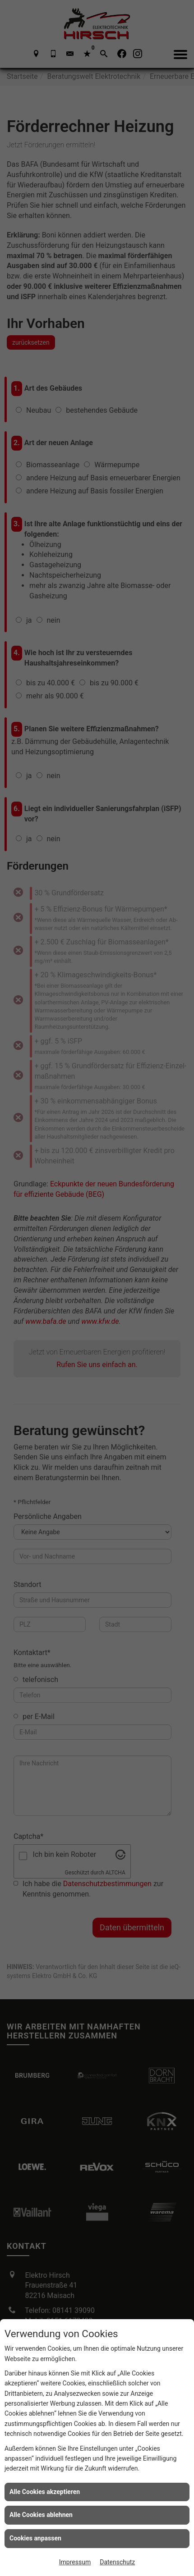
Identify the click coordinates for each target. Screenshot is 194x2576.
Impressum (75, 2562)
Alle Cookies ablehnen (41, 2514)
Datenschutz (117, 2562)
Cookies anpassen (35, 2538)
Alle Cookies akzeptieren (44, 2491)
